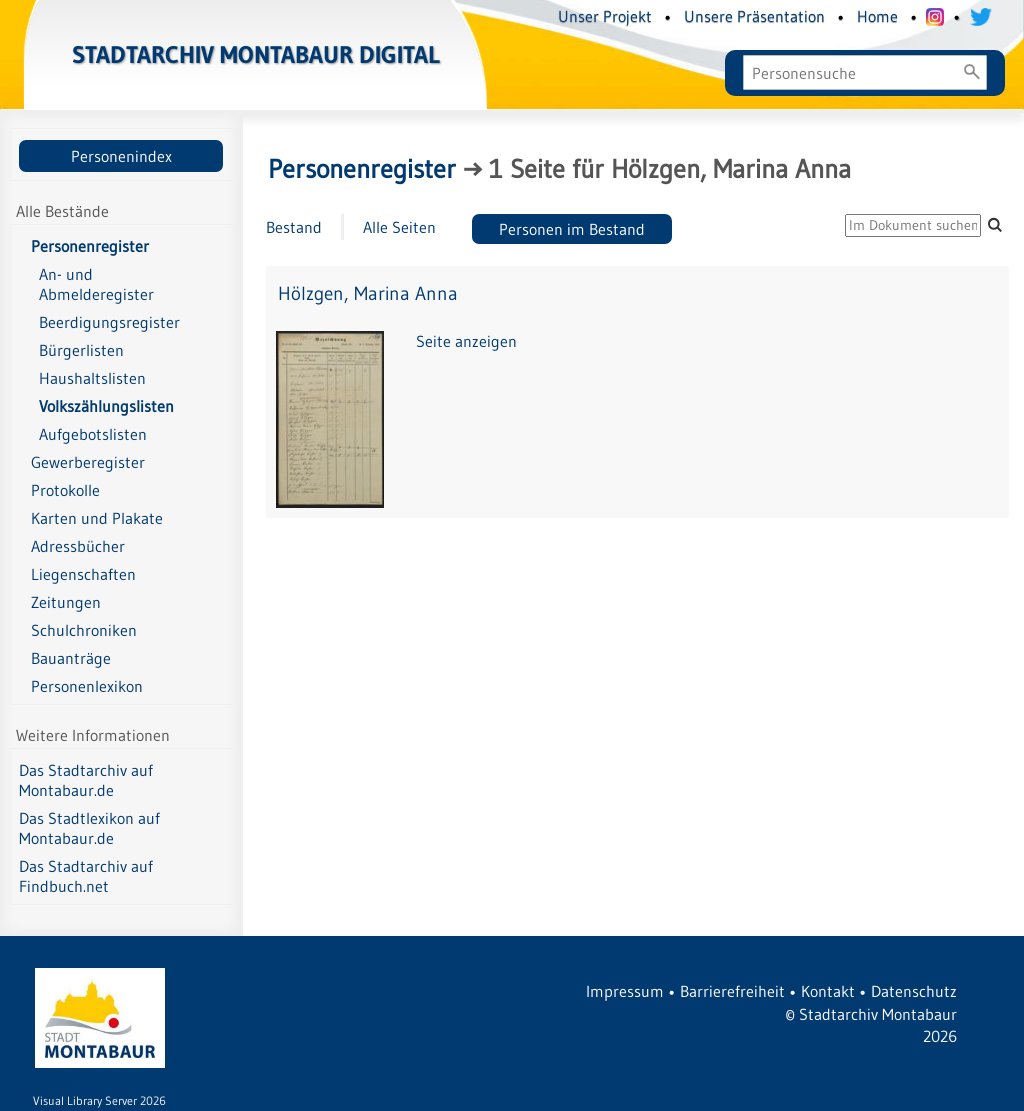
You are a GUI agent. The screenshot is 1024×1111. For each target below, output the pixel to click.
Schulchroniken (84, 630)
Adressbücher (78, 546)
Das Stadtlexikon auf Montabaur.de (89, 828)
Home (877, 16)
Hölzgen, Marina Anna (368, 293)
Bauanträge (71, 658)
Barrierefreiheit (732, 991)
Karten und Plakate (97, 518)
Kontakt (828, 991)
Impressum (625, 991)
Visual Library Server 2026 (99, 1100)
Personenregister (90, 246)
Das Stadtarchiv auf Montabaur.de (86, 780)
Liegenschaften (83, 574)
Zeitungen (66, 602)
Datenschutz (914, 991)
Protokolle (65, 490)
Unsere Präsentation (754, 16)
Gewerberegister (88, 462)
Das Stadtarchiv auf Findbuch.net (86, 876)
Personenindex (121, 156)
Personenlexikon (87, 686)
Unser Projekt (605, 16)
